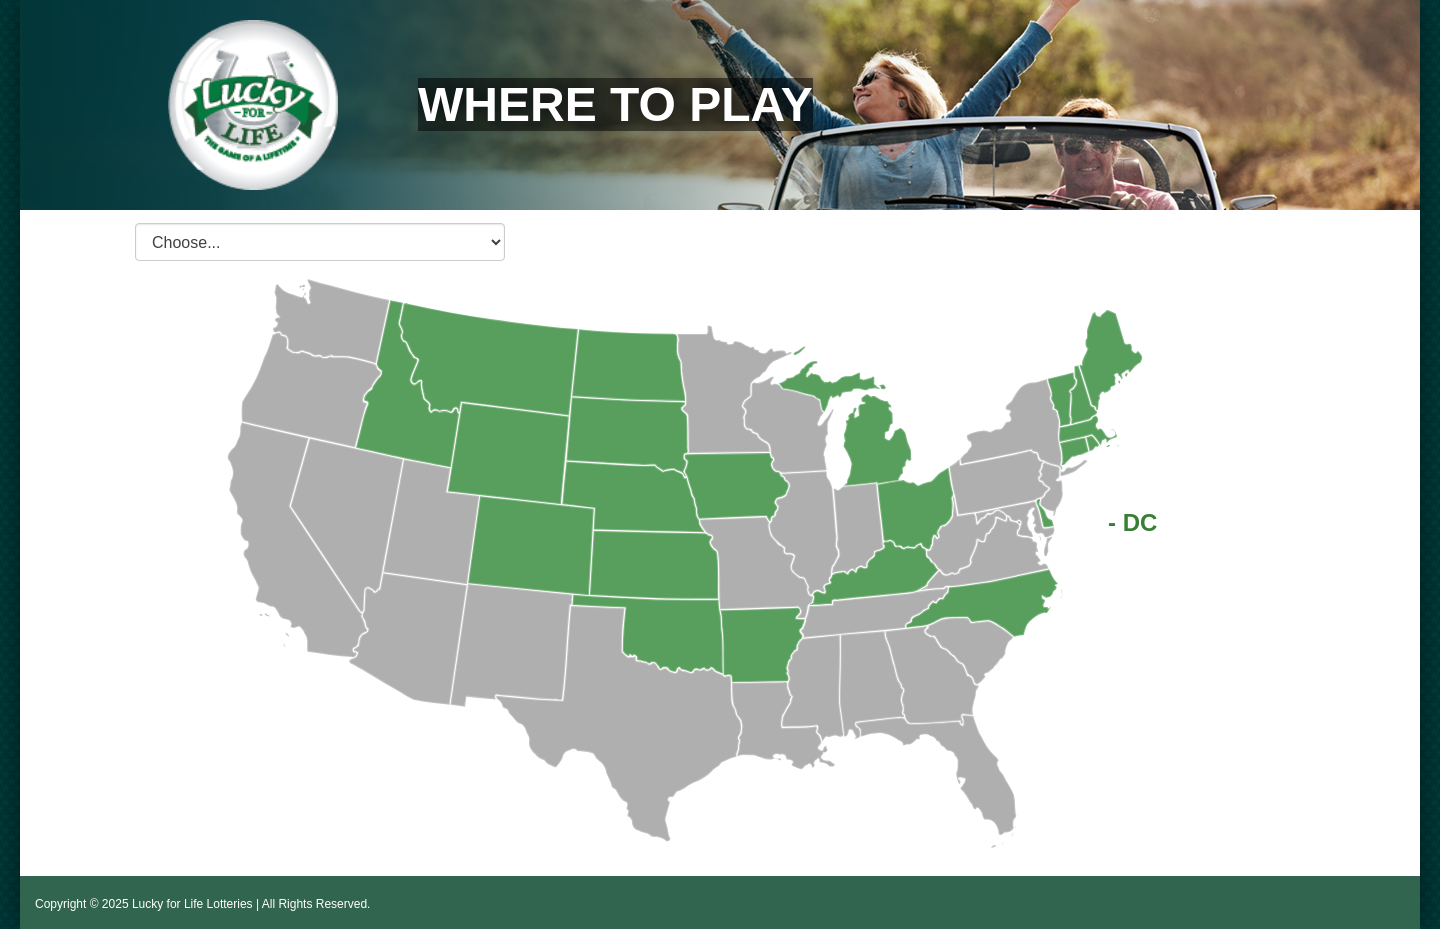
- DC (1132, 522)
